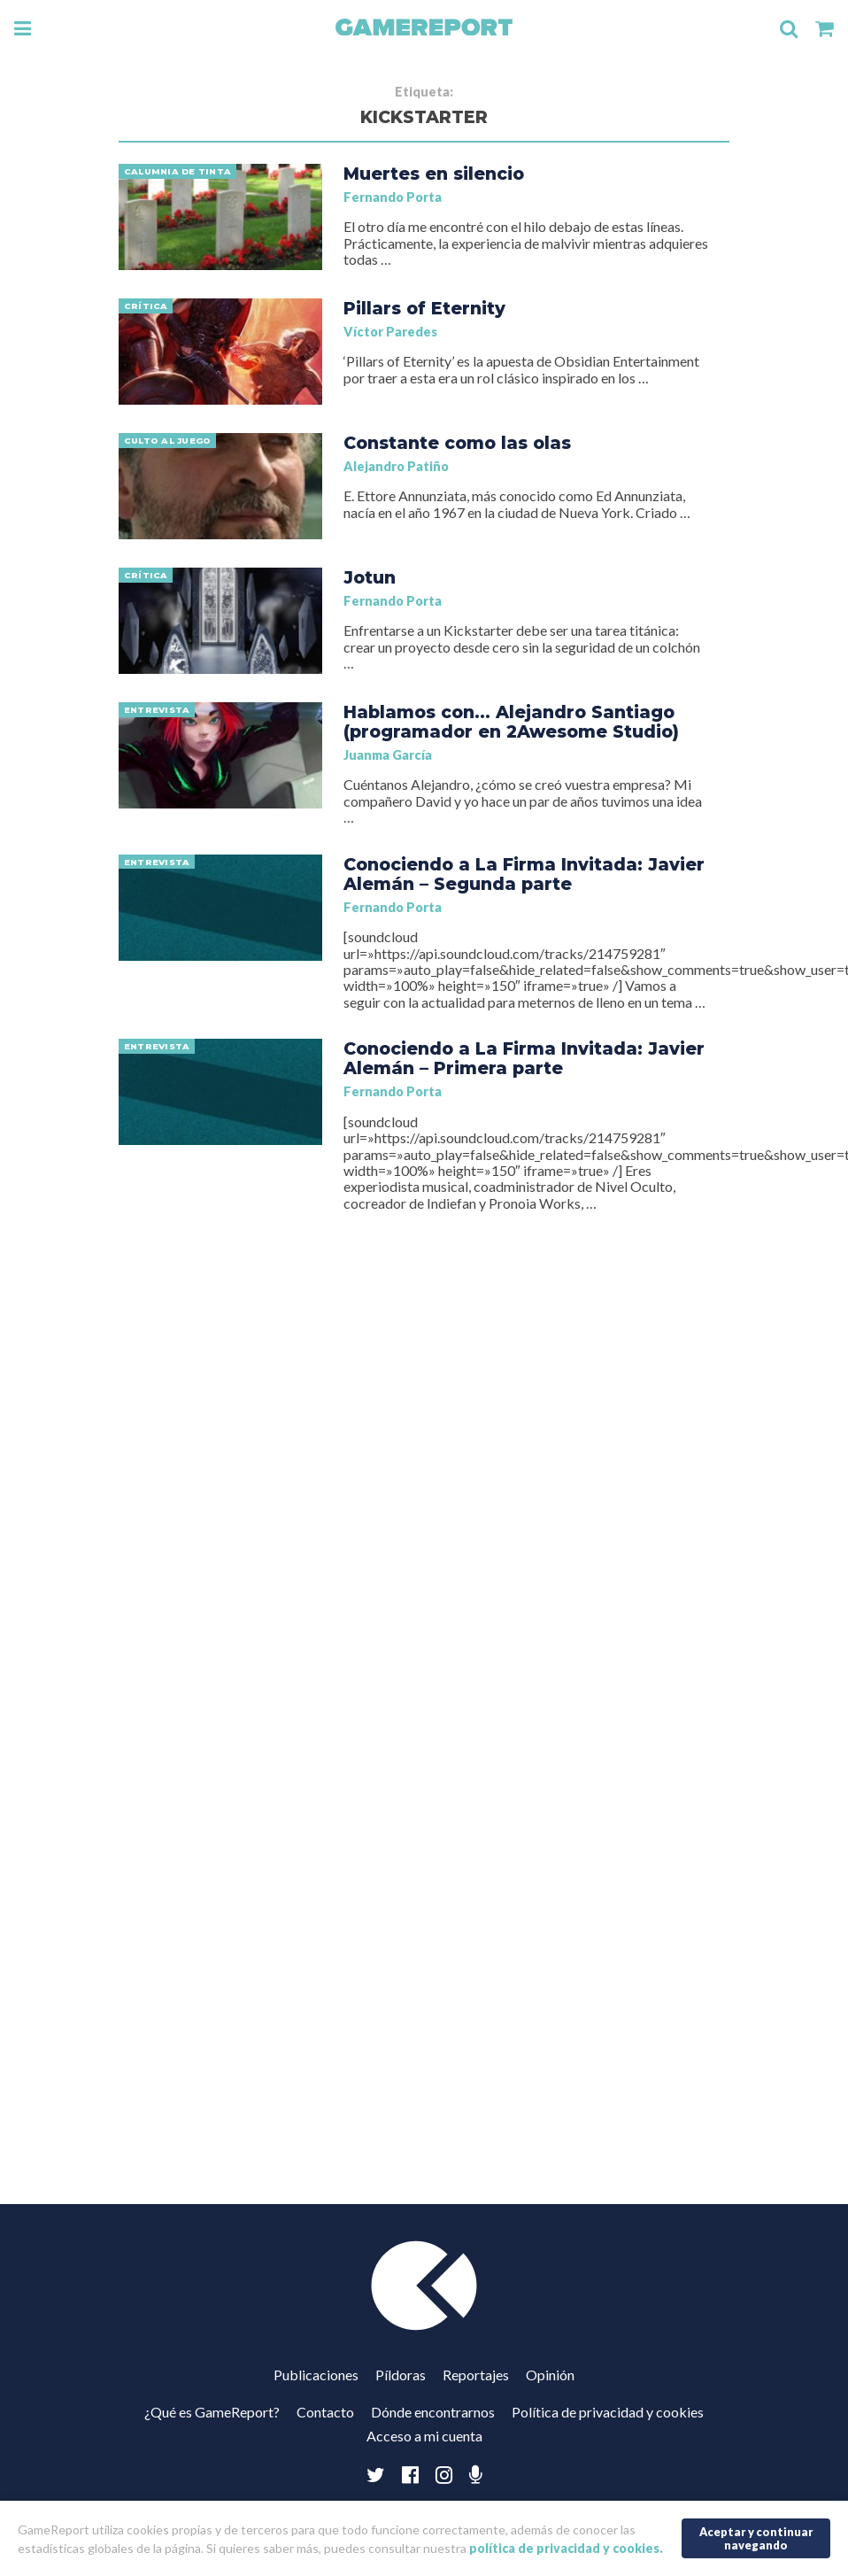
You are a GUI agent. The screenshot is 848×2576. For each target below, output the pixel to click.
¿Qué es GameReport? (212, 2411)
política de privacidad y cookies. (566, 2548)
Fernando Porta (392, 197)
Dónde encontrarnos (433, 2411)
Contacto (325, 2411)
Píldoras (400, 2374)
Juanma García (387, 754)
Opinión (550, 2374)
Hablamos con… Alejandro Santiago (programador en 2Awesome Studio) (511, 721)
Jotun (369, 577)
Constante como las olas (457, 442)
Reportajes (476, 2374)
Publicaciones (316, 2374)
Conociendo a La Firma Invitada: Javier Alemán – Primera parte (524, 1058)
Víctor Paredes (390, 331)
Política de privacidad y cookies (608, 2411)
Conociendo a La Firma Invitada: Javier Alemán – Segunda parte (524, 874)
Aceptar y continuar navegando (756, 2538)
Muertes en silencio (433, 173)
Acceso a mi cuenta (424, 2435)
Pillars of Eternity (424, 308)
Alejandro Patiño (396, 466)
